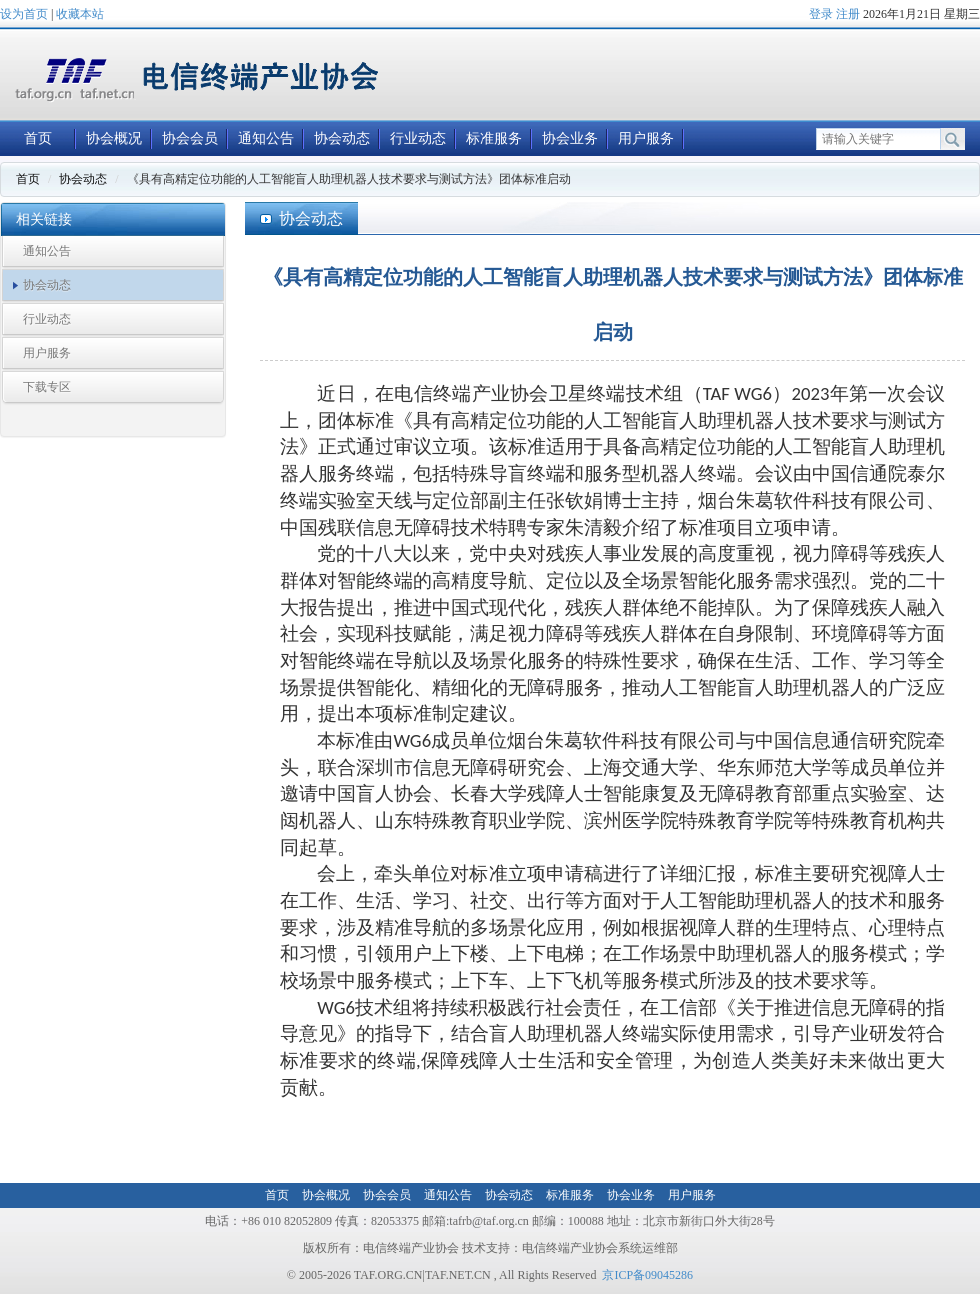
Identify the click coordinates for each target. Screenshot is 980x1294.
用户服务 (646, 138)
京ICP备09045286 (647, 1275)
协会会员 (190, 138)
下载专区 (47, 387)
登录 (821, 14)
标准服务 (494, 138)
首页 (38, 138)
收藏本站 (80, 14)
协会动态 (342, 138)
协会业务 (570, 138)
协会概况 (114, 138)
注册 (848, 14)
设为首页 (24, 14)
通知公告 (266, 138)
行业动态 (418, 138)
